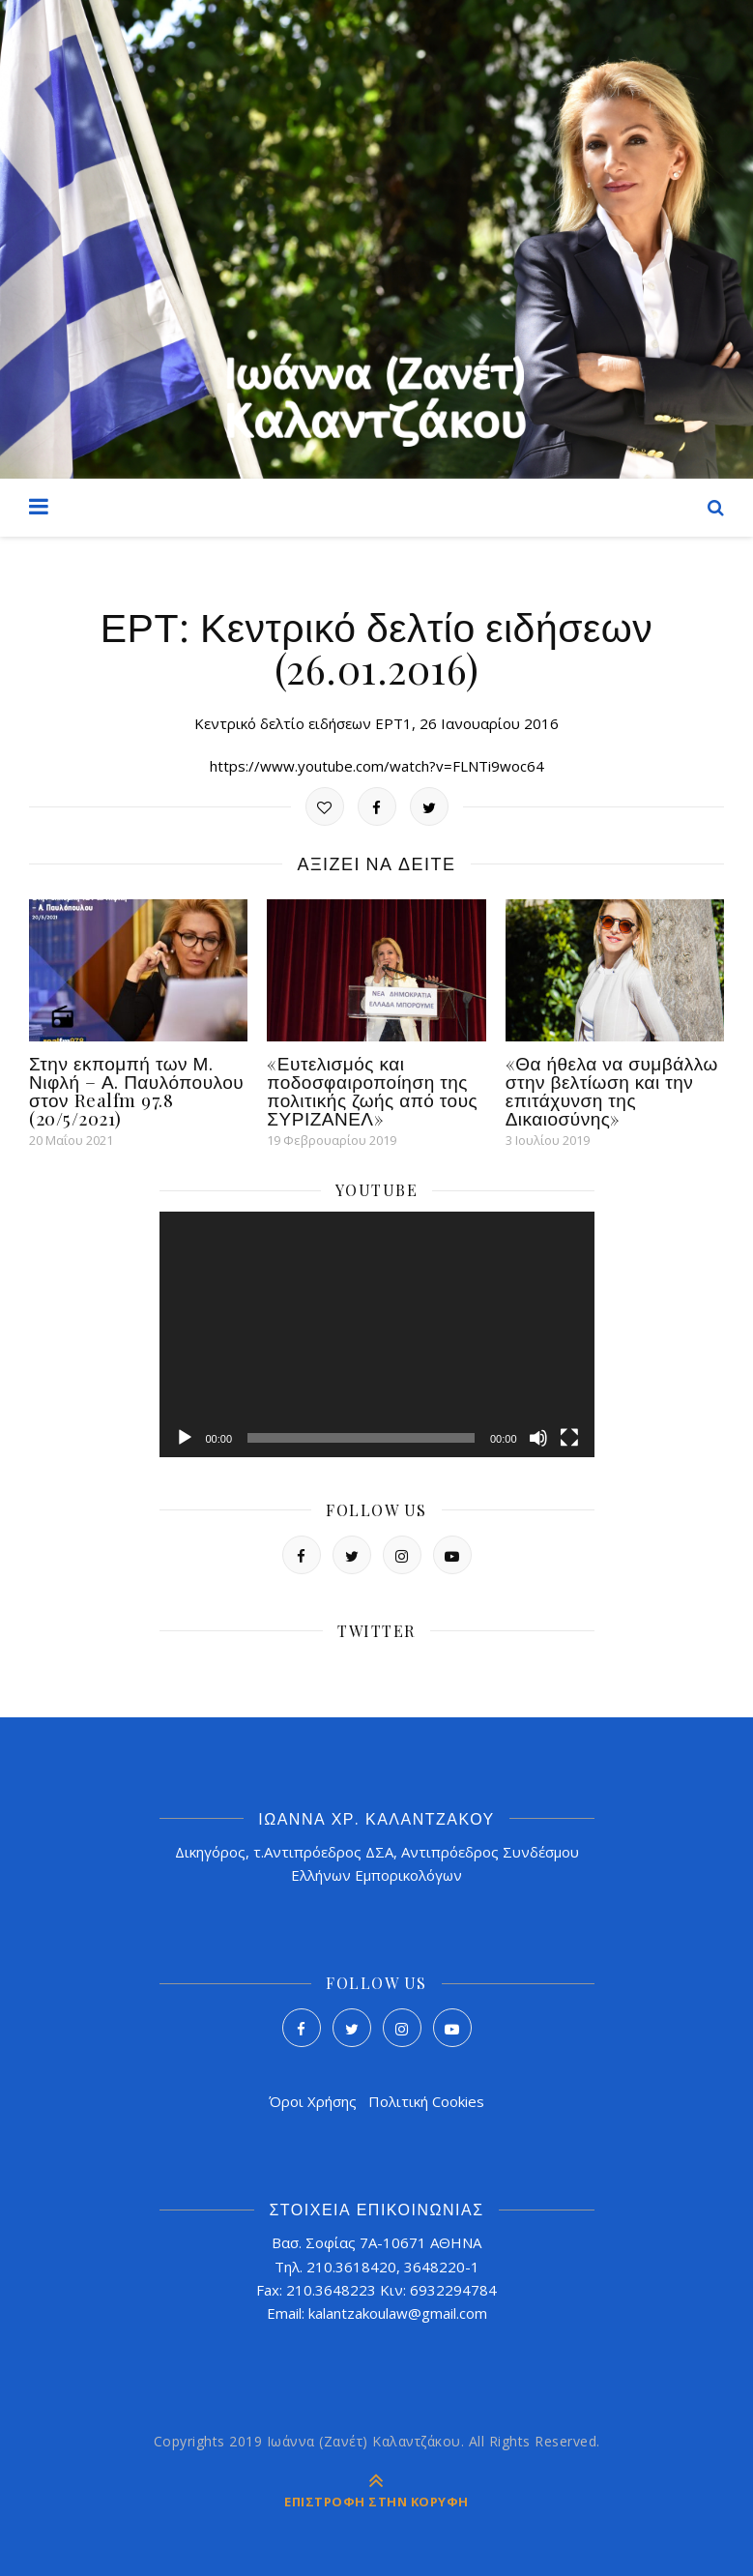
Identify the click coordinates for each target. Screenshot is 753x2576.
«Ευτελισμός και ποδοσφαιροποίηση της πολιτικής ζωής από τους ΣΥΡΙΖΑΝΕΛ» (372, 1090)
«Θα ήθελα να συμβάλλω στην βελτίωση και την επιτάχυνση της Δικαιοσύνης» (612, 1090)
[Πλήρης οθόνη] (569, 1438)
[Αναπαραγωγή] (184, 1438)
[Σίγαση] (538, 1438)
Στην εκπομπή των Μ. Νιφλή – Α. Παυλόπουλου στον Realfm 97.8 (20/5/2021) (136, 1090)
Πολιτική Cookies (426, 2101)
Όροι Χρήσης (313, 2101)
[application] (376, 1334)
